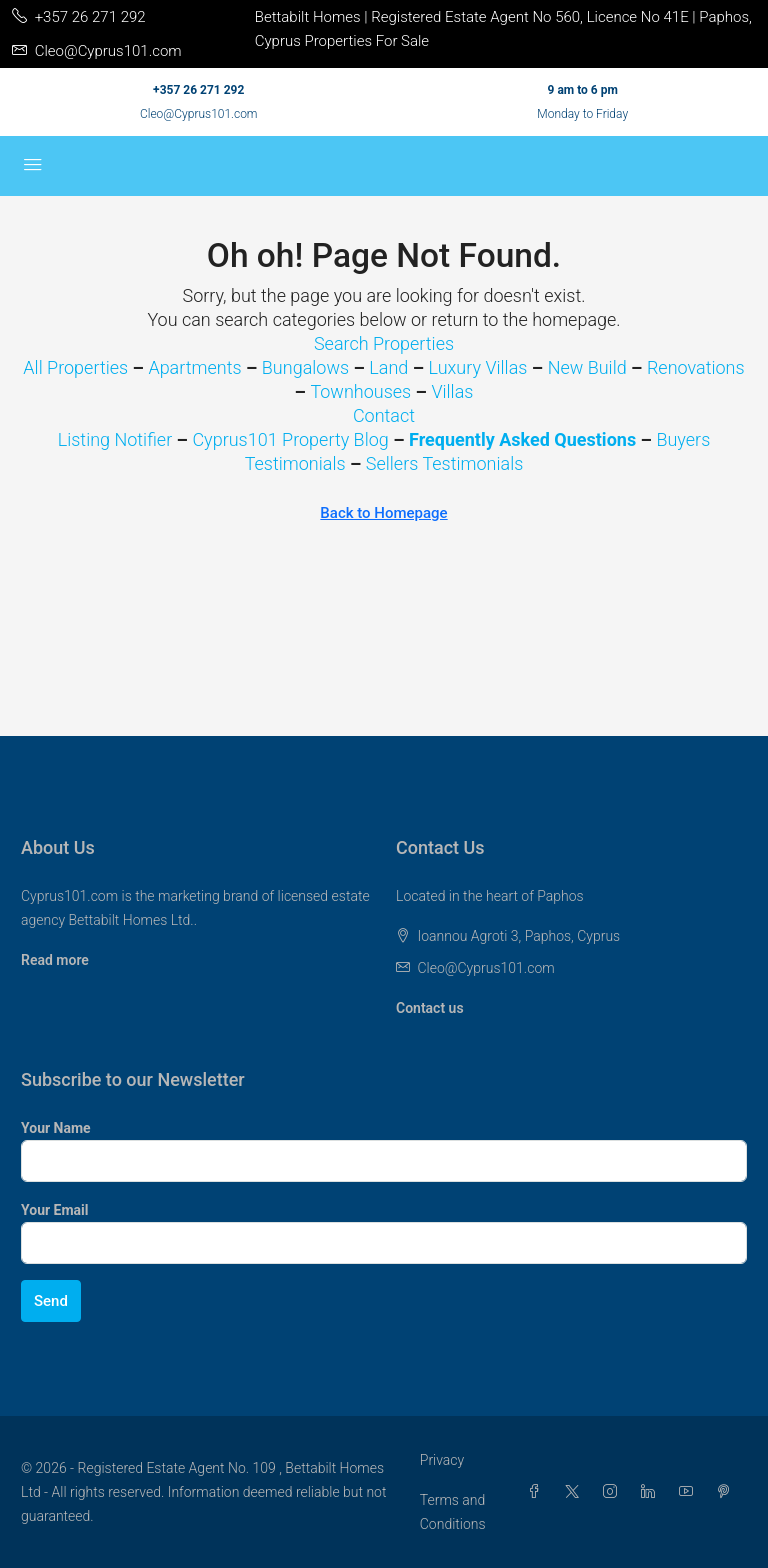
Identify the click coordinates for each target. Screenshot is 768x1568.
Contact (384, 415)
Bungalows (305, 367)
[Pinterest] (728, 1492)
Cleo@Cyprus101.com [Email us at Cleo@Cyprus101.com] (485, 968)
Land (388, 367)
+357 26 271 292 (198, 90)
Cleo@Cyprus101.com (199, 114)
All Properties (75, 367)
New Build (587, 367)
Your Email (54, 1210)
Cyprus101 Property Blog (290, 439)
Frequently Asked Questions (522, 439)
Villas (452, 391)
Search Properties (384, 343)
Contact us (430, 1008)
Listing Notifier (115, 439)
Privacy (442, 1460)
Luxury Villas (478, 367)
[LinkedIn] (652, 1492)
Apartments (194, 367)
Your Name (56, 1128)
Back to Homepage (383, 513)
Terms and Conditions (453, 1512)
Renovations (696, 367)
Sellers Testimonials (445, 463)
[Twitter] (576, 1492)
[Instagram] (614, 1492)
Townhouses (360, 391)
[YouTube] (690, 1492)
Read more (55, 960)
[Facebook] (538, 1492)
